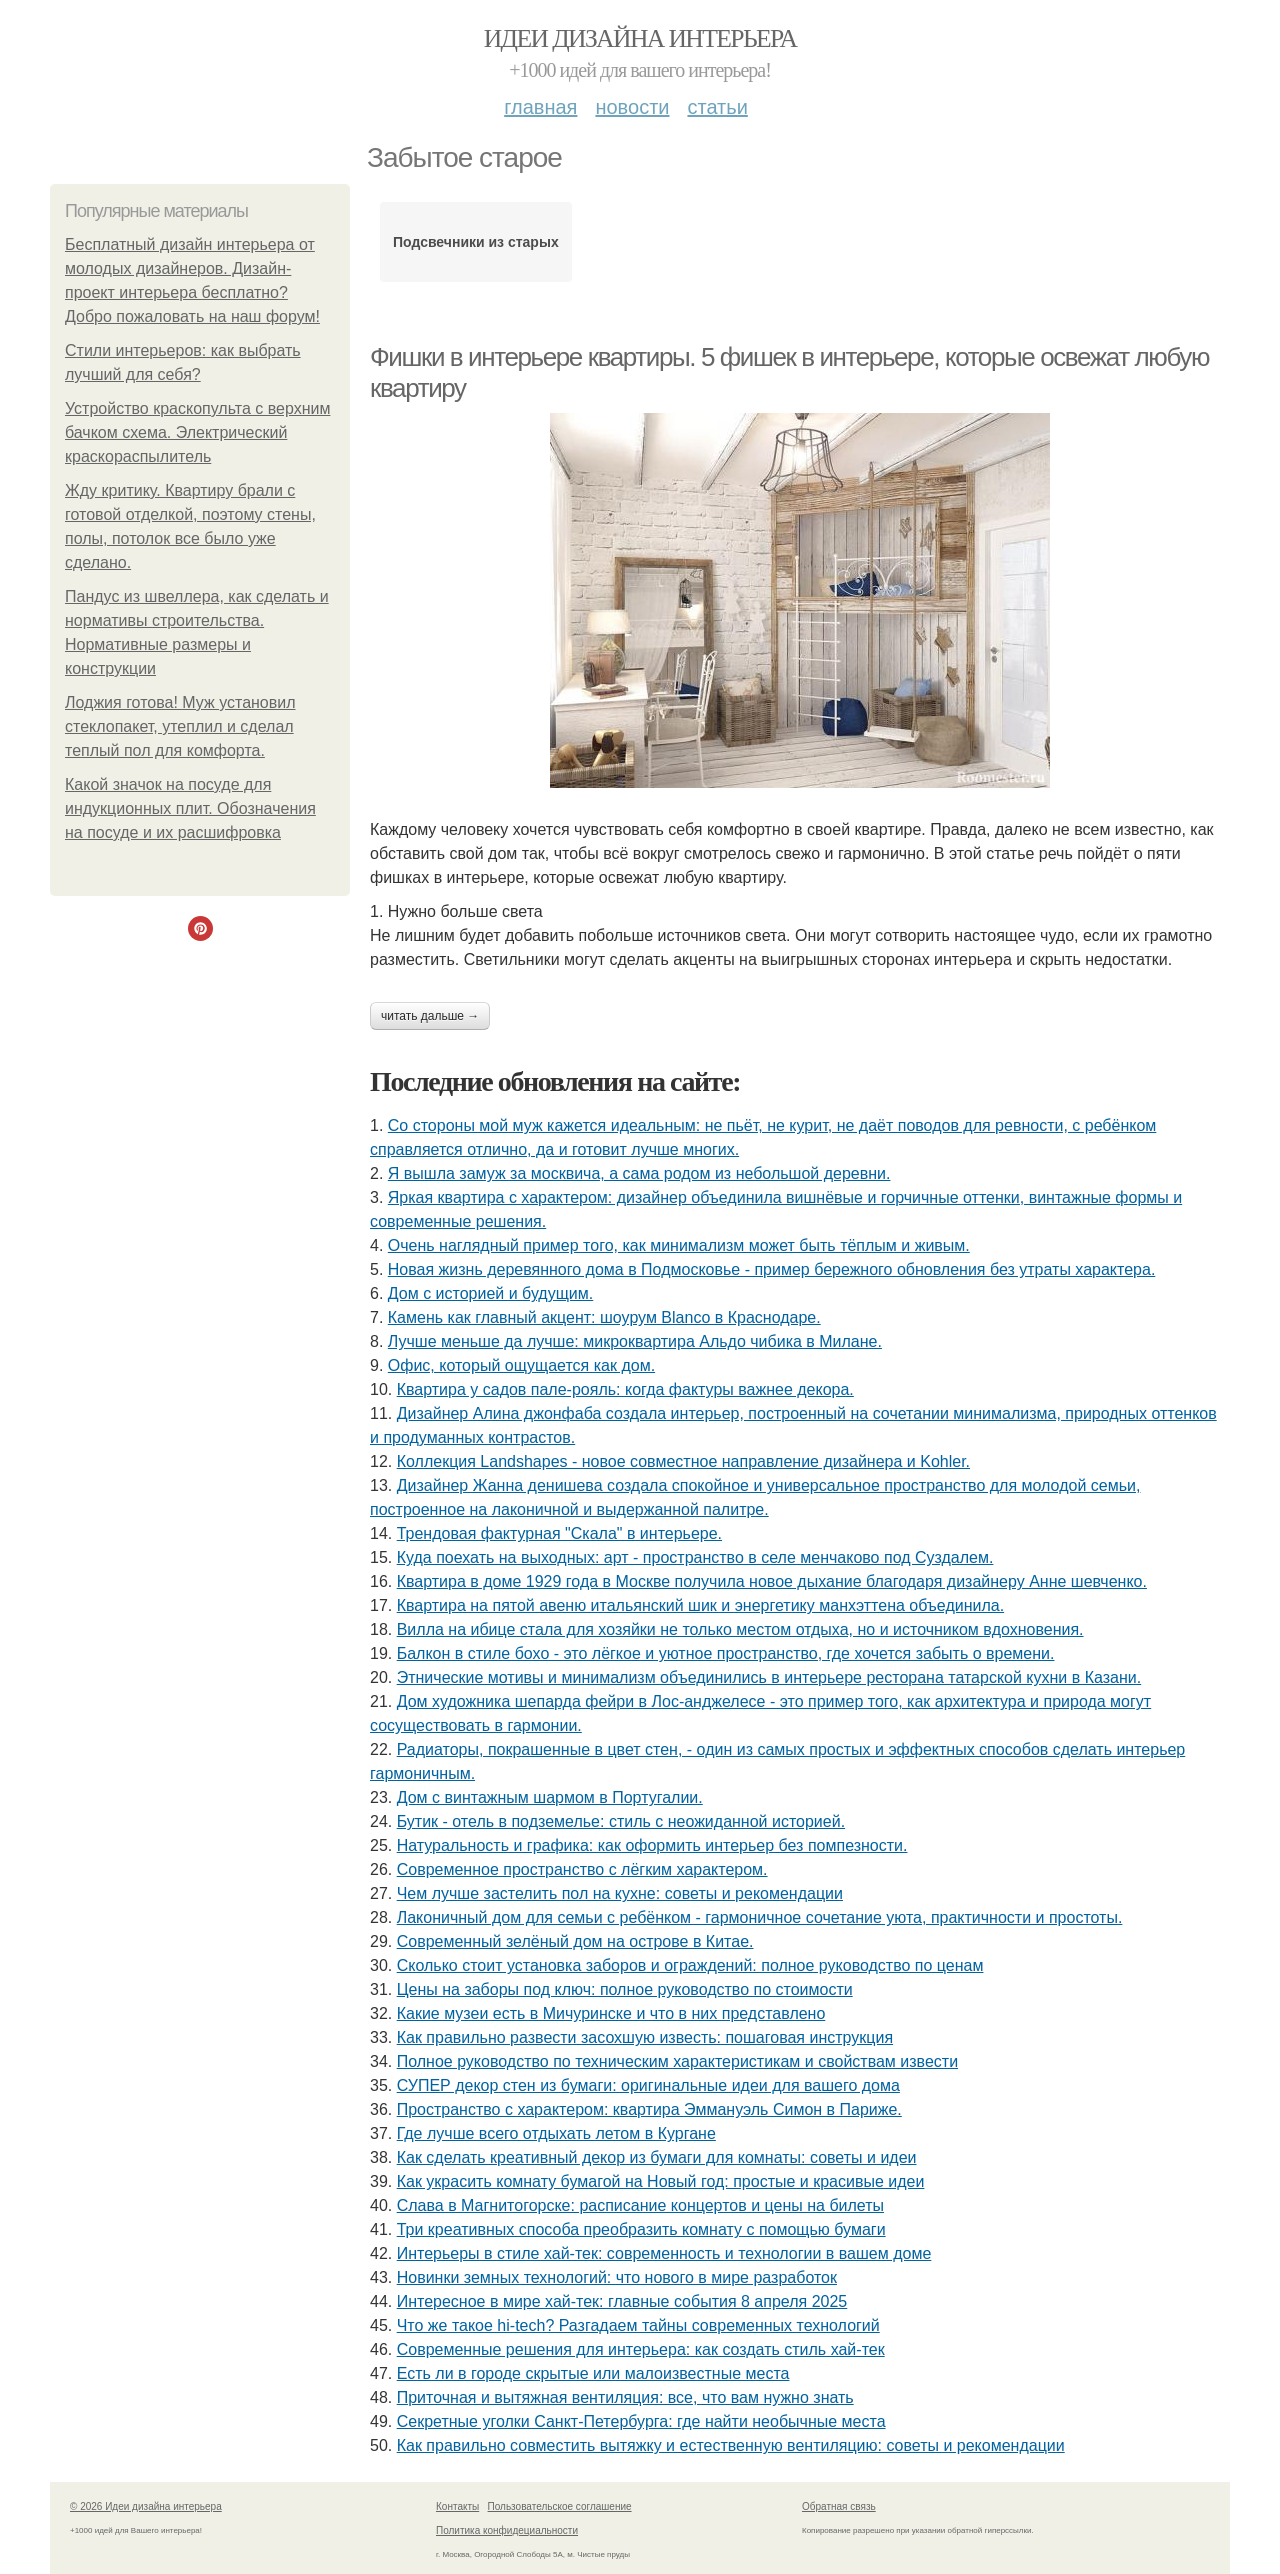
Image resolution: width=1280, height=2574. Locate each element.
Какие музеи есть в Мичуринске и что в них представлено (611, 2013)
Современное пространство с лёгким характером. (582, 1869)
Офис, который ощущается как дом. (521, 1365)
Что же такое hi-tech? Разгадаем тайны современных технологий (638, 2325)
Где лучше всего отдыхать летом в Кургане (556, 2133)
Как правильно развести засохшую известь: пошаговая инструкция (645, 2037)
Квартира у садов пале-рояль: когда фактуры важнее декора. (625, 1389)
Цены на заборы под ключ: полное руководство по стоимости (625, 1989)
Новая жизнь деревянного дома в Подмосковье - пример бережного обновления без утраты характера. (772, 1269)
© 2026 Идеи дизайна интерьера (146, 2506)
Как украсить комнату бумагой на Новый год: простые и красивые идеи (661, 2181)
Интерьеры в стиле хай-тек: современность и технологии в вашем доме (664, 2253)
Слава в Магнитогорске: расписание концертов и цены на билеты (640, 2205)
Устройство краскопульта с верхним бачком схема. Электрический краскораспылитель (197, 432)
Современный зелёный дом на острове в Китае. (575, 1941)
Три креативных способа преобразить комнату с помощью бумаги (641, 2229)
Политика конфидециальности (507, 2530)
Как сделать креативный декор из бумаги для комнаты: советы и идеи (657, 2157)
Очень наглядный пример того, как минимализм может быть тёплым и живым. (679, 1245)
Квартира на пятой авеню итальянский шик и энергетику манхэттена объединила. (700, 1605)
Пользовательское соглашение (560, 2506)
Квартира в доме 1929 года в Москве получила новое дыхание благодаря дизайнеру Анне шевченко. (772, 1581)
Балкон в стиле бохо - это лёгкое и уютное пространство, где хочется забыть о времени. (726, 1653)
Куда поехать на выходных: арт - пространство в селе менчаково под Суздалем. (695, 1557)
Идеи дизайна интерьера (640, 38)
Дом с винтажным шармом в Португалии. (550, 1797)
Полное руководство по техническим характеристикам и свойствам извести (677, 2061)
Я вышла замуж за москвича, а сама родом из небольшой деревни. (639, 1173)
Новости (632, 107)
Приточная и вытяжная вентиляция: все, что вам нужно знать (625, 2397)
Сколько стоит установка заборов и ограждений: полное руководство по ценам (690, 1965)
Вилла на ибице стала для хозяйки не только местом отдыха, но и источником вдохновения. (740, 1629)
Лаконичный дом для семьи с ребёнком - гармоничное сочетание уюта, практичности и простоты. (760, 1917)
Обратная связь (839, 2506)
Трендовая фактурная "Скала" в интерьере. (559, 1533)
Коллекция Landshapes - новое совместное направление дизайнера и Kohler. (683, 1461)
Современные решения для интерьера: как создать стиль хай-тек (641, 2349)
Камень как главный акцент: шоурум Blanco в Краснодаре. (604, 1317)
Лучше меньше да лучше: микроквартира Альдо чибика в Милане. (635, 1341)
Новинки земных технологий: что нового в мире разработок (617, 2277)
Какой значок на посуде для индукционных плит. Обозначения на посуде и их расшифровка (190, 808)
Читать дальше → (430, 1016)
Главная (540, 107)
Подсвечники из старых (476, 242)
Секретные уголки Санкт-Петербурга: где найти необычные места (641, 2421)
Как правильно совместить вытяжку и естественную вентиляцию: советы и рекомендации (731, 2445)
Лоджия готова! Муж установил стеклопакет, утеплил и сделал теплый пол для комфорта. (180, 726)
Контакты (457, 2506)
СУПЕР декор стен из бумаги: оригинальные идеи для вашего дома (648, 2085)
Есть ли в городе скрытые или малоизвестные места (593, 2373)
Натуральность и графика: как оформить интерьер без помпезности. (652, 1845)
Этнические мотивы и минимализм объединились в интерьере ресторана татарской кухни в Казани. (769, 1677)
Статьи (717, 107)
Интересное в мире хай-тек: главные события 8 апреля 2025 (622, 2301)
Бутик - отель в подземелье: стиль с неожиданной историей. (621, 1821)
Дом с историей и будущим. (490, 1293)
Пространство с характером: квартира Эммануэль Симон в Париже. (649, 2109)
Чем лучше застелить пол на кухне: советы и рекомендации (620, 1893)
